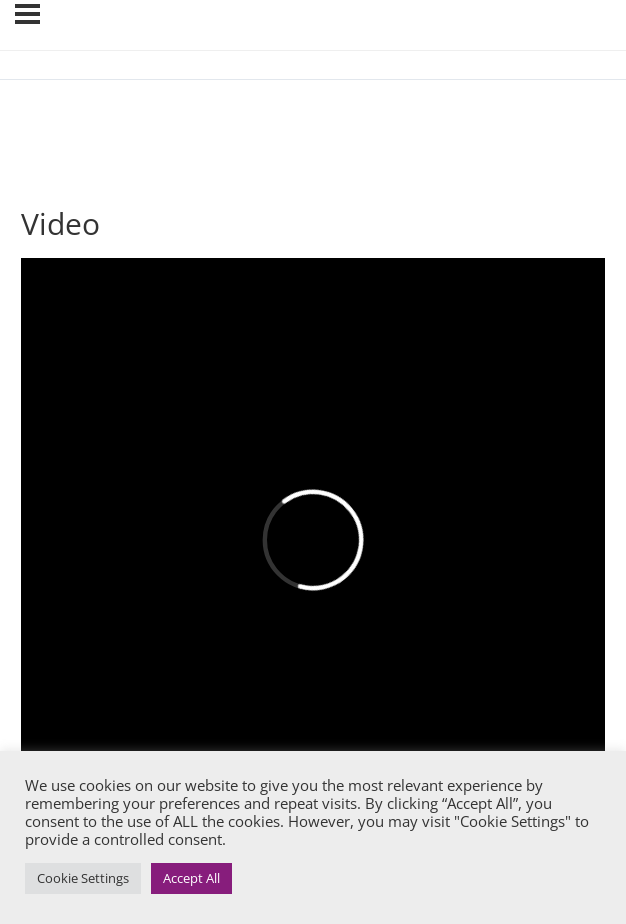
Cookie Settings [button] (83, 878)
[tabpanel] (313, 543)
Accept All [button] (191, 878)
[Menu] (27, 14)
